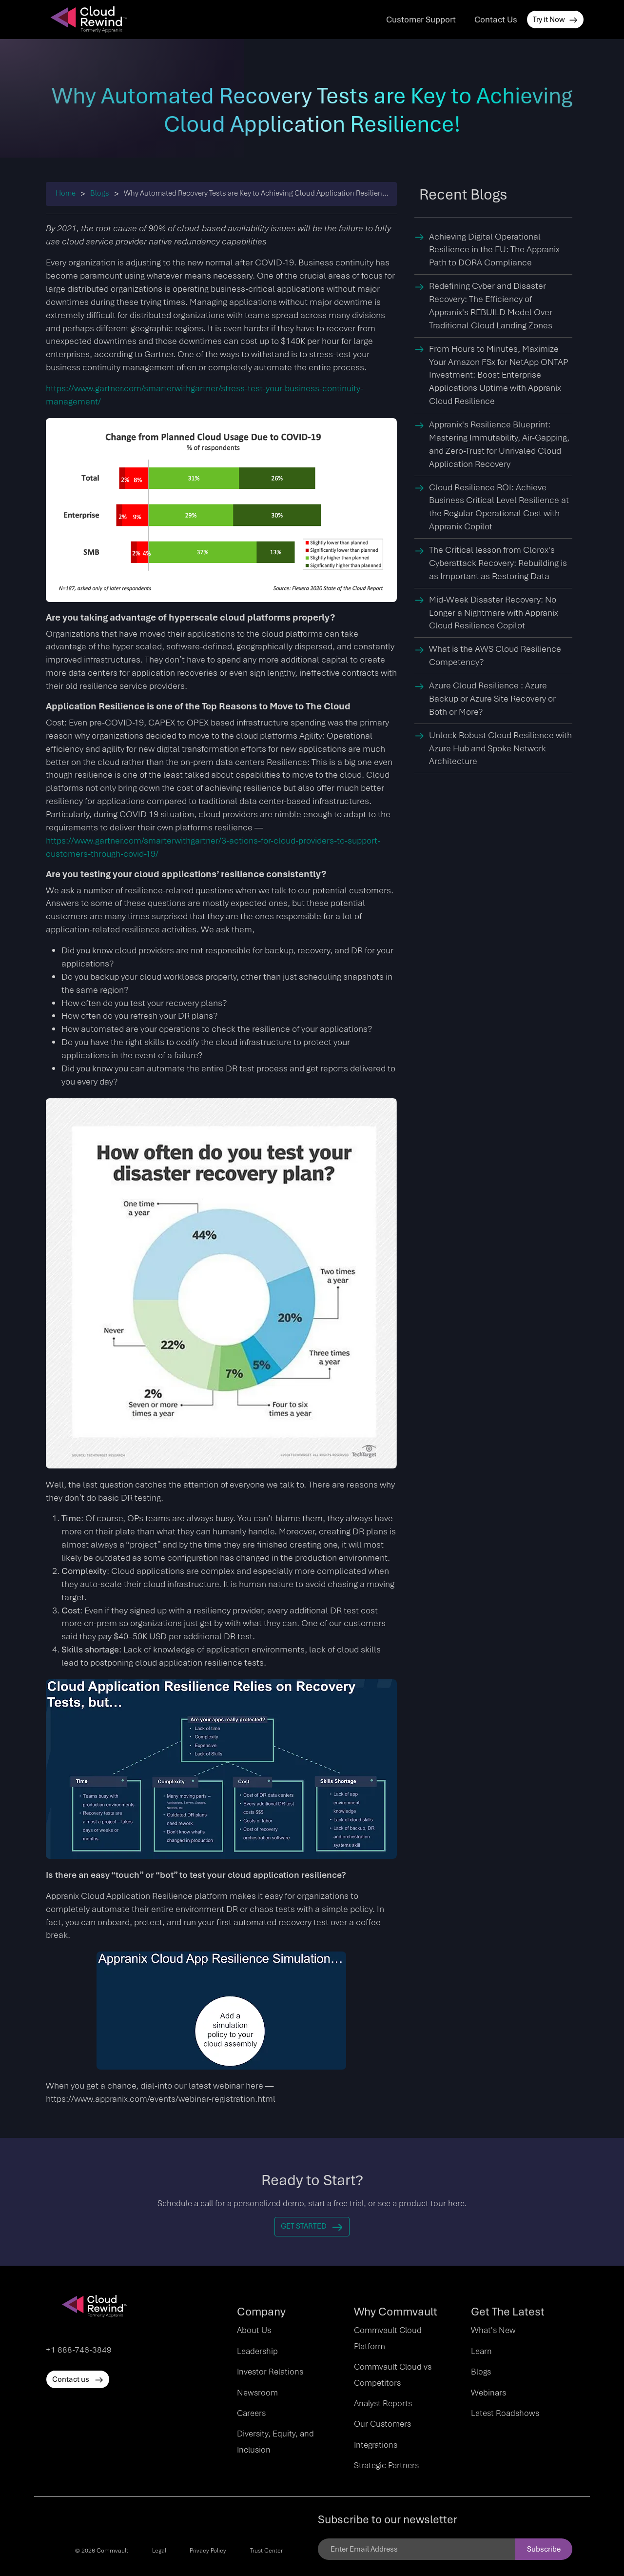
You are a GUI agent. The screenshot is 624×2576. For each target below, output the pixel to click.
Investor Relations (270, 2371)
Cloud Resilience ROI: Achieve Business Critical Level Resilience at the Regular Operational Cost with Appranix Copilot (499, 507)
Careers (251, 2413)
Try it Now (555, 19)
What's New (493, 2330)
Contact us (77, 2379)
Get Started (312, 2226)
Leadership (257, 2351)
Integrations (375, 2444)
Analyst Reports (383, 2403)
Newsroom (257, 2392)
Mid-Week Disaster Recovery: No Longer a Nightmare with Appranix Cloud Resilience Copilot (493, 612)
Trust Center (266, 2551)
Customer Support (421, 19)
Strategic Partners (386, 2465)
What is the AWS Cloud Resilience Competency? (495, 655)
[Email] (416, 2549)
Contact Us (495, 19)
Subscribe (544, 2549)
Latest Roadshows (505, 2413)
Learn (481, 2351)
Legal (159, 2551)
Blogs (99, 193)
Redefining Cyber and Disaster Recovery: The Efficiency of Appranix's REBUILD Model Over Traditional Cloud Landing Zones (490, 305)
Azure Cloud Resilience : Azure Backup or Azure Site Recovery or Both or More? (492, 698)
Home (66, 193)
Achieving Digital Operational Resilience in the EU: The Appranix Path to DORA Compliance (494, 249)
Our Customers (382, 2423)
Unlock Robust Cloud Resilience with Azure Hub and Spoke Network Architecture (500, 748)
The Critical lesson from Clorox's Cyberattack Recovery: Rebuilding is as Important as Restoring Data (498, 563)
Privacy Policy (208, 2551)
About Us (254, 2330)
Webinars (488, 2392)
